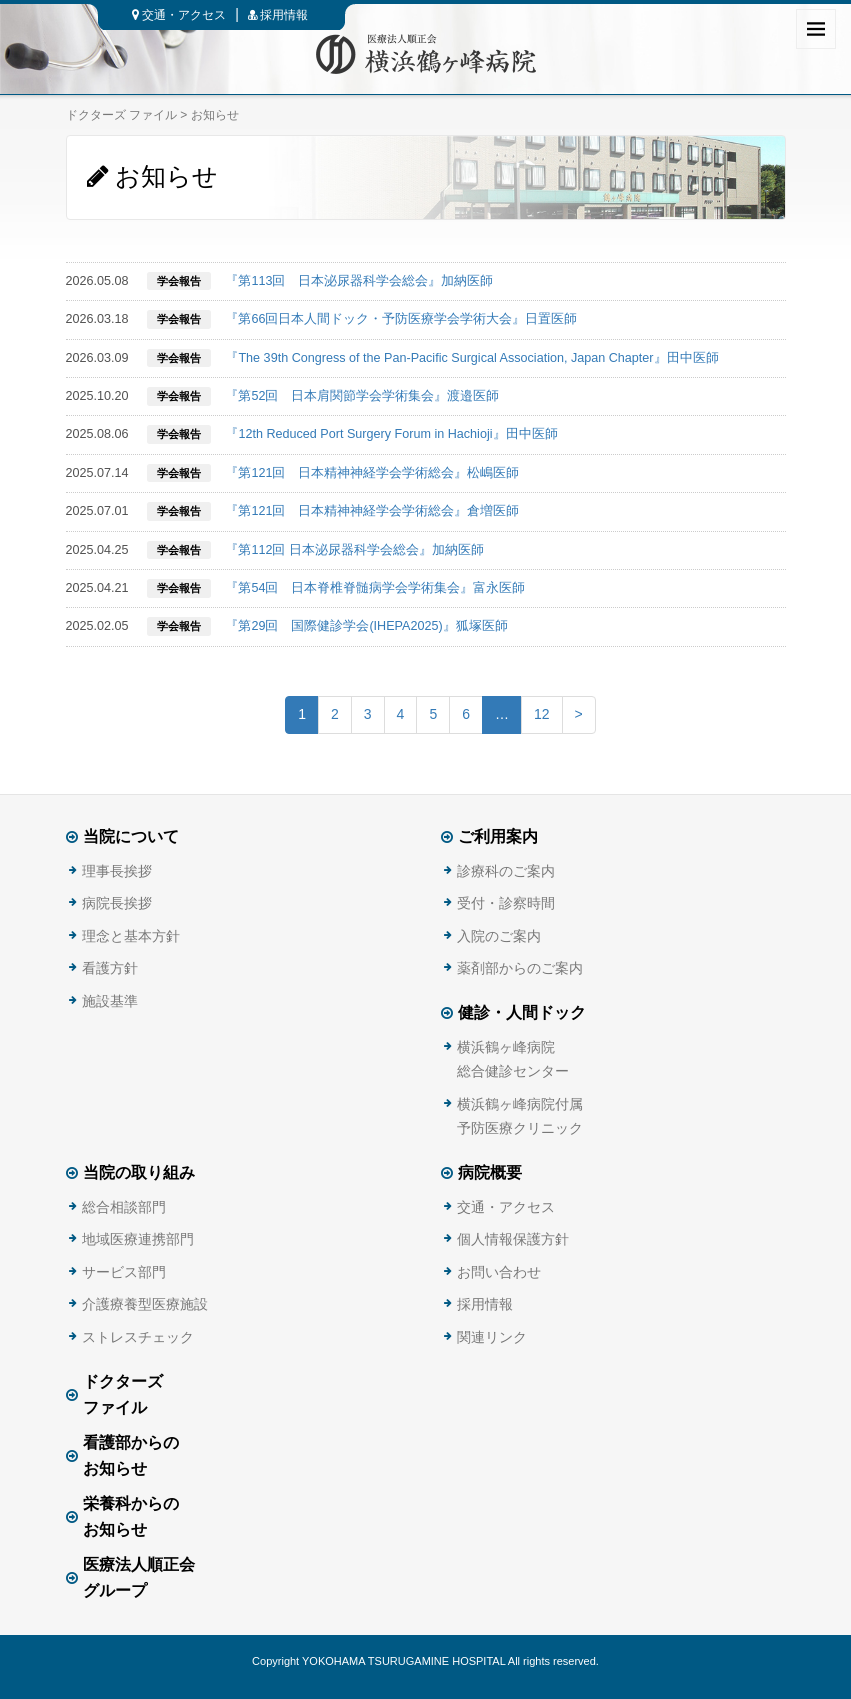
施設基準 (110, 1001)
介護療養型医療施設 (145, 1304)
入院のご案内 (499, 936)
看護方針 (110, 968)
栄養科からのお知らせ (131, 1517)
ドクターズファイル (123, 1395)
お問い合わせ (499, 1272)
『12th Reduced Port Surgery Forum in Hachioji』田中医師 (391, 434)
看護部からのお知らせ (131, 1456)
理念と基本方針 (131, 936)
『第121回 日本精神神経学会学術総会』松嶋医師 (372, 473)
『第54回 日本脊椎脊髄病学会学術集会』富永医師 (375, 588)
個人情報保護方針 (513, 1239)
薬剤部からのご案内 (520, 968)
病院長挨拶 (117, 903)
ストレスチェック (138, 1337)
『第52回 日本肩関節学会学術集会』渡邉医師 (362, 396)
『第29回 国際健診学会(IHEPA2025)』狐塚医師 (366, 626)
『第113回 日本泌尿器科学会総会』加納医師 (359, 281)
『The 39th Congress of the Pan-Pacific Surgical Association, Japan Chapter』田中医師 (471, 358)
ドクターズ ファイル (121, 115)
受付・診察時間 (506, 903)
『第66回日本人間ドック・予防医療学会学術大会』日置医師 (401, 319)
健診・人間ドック (522, 1012)
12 (542, 714)
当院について (131, 836)
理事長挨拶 (117, 871)
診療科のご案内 (506, 871)
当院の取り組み (139, 1172)
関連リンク (492, 1337)
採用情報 (278, 15)
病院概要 (490, 1172)
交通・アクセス (179, 15)
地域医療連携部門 (138, 1239)
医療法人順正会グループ (139, 1578)
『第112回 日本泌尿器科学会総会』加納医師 (354, 550)
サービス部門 (124, 1272)
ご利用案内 (498, 836)
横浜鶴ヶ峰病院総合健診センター (513, 1059)
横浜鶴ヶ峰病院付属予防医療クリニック (520, 1116)
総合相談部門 (124, 1207)
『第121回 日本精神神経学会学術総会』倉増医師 (372, 511)
